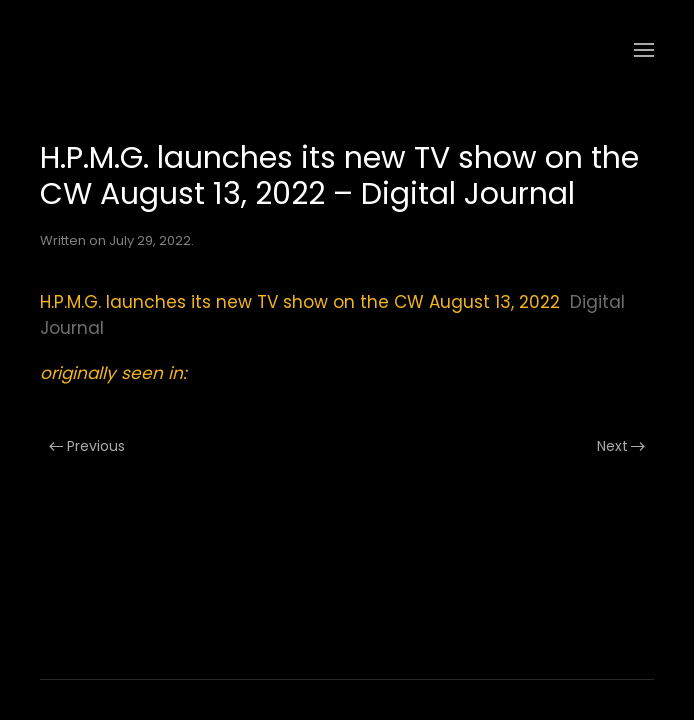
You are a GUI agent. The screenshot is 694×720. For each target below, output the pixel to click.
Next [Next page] (621, 446)
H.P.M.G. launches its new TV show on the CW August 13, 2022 (300, 302)
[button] (644, 50)
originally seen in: (113, 373)
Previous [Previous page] (87, 446)
